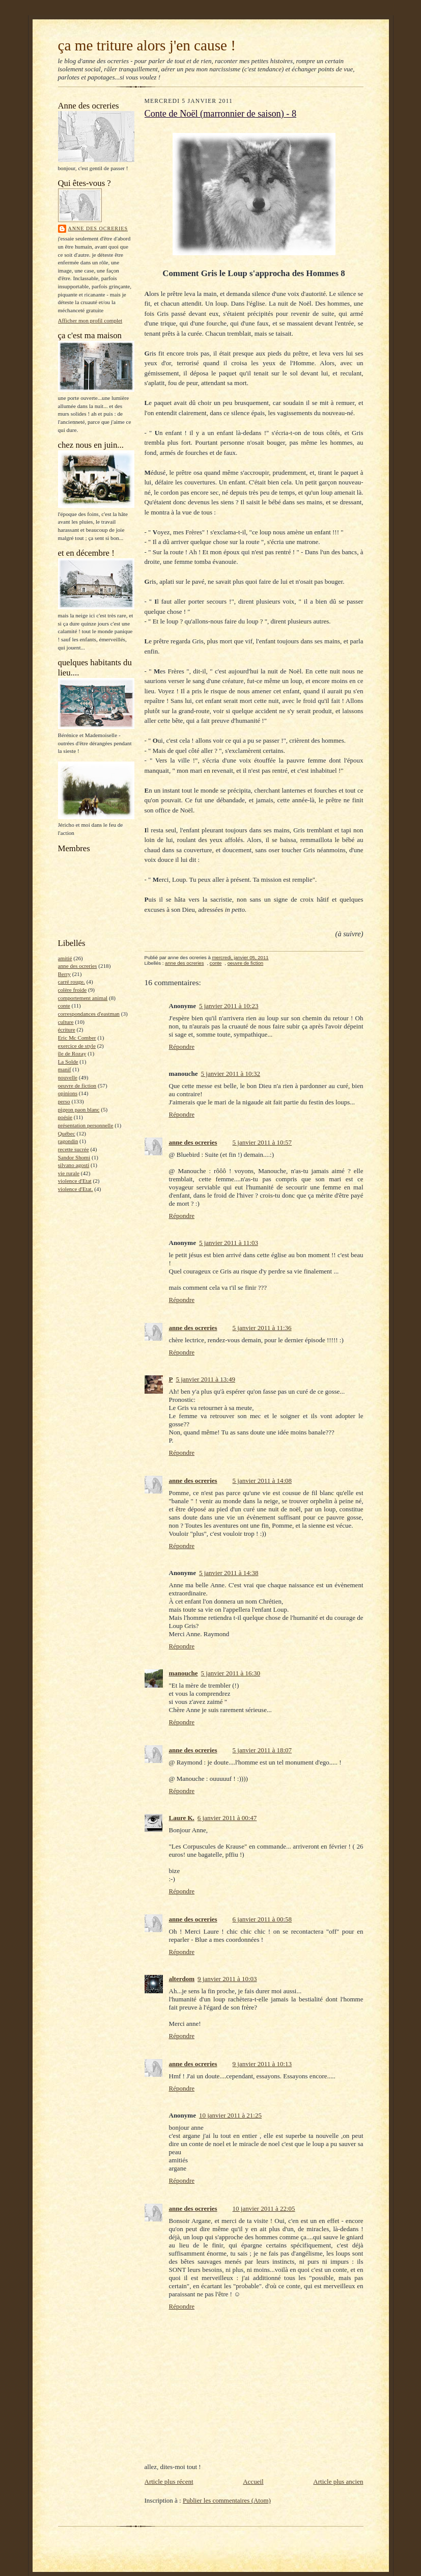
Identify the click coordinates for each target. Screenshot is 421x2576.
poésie (65, 1117)
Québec (66, 1133)
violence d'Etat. (75, 1189)
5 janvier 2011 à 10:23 (229, 1006)
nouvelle (67, 1077)
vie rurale (69, 1173)
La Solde (68, 1062)
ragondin (68, 1141)
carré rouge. (71, 982)
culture (66, 1022)
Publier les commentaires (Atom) (227, 2500)
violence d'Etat (75, 1181)
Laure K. (181, 1818)
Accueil (253, 2481)
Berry (64, 974)
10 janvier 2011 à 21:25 (230, 2115)
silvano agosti (74, 1165)
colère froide (72, 990)
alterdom (182, 1979)
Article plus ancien (338, 2481)
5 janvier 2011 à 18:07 (262, 1750)
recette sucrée (73, 1149)
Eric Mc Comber (77, 1038)
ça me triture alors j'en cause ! (147, 45)
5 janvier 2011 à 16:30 (231, 1673)
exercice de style (77, 1046)
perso (64, 1101)
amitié (65, 958)
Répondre (182, 1046)
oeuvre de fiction (77, 1085)
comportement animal (83, 998)
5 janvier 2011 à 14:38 (229, 1573)
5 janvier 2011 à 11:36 (262, 1328)
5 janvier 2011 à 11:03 (228, 1242)
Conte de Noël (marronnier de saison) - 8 (221, 114)
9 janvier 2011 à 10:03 (227, 1979)
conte (64, 1005)
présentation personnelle (86, 1125)
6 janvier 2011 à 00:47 (227, 1818)
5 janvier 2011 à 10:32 (231, 1073)
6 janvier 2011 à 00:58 (262, 1919)
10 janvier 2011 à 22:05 (264, 2208)
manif (64, 1069)
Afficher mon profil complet (90, 320)
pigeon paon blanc (79, 1109)
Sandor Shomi (74, 1157)
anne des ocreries (98, 228)
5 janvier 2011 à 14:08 (262, 1480)
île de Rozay (72, 1053)
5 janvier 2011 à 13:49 (205, 1379)
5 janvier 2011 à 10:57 (262, 1142)
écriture (66, 1029)
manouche (183, 1673)
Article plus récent (169, 2481)
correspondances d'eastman (89, 1014)
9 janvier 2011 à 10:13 (262, 2064)
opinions (68, 1093)
